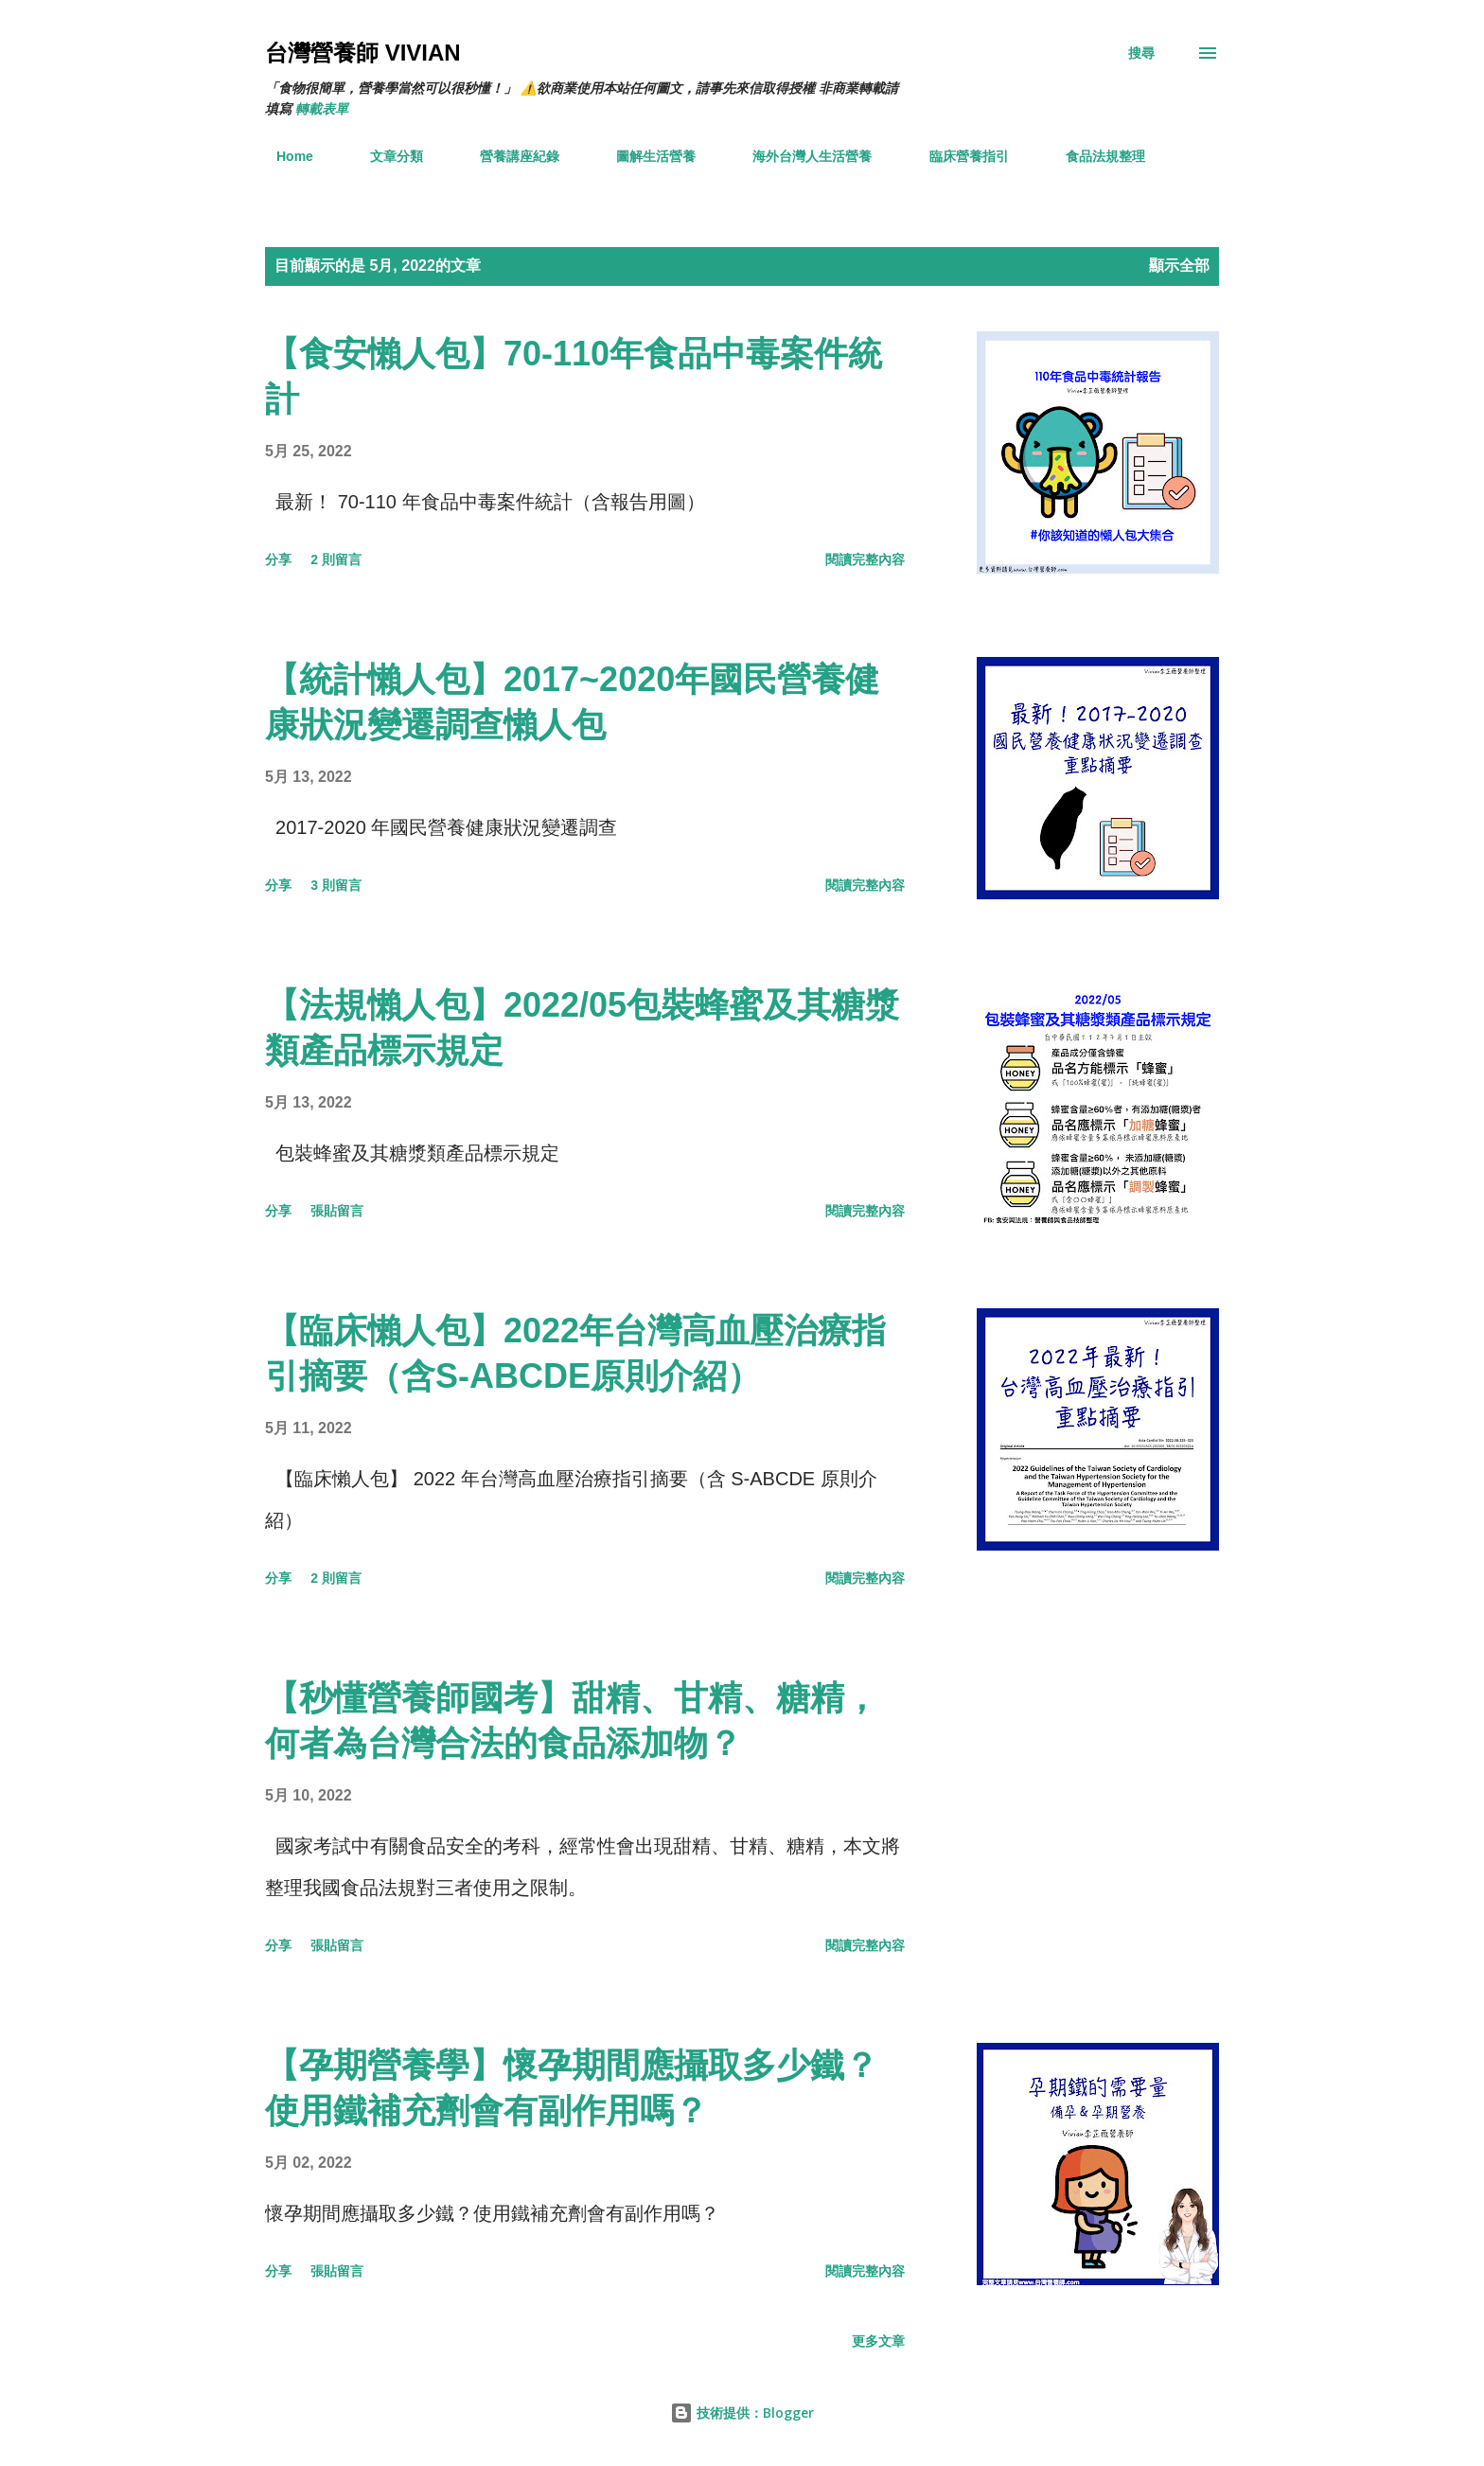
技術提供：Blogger (742, 2413)
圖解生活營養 (644, 156)
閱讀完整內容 (865, 559)
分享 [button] (278, 559)
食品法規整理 (1094, 156)
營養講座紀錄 (508, 156)
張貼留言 (336, 1210)
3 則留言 (336, 885)
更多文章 (878, 2341)
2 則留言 (336, 559)
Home (283, 156)
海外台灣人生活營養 (800, 156)
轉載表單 (321, 108)
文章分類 (385, 156)
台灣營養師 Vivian (363, 52)
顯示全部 (1179, 265)
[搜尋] (1141, 53)
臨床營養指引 (958, 156)
